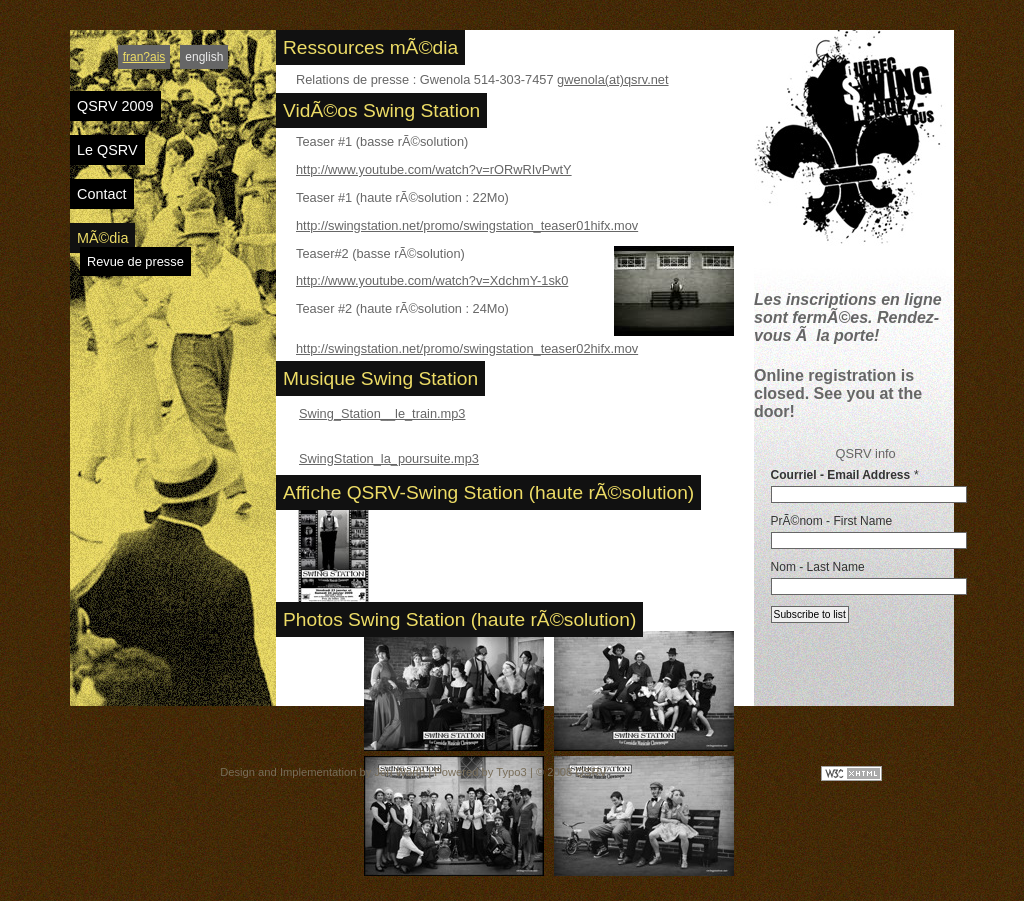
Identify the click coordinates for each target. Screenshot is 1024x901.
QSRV (591, 772)
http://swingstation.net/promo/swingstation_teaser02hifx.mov (467, 348)
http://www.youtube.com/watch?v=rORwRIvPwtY (434, 169)
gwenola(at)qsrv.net (612, 79)
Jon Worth (399, 772)
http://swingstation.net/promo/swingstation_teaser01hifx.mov (467, 225)
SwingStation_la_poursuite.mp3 (389, 458)
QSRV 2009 (115, 106)
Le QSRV (107, 150)
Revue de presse (135, 261)
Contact (102, 194)
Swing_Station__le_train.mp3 (382, 413)
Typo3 (511, 772)
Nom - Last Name (818, 567)
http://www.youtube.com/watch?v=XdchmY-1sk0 (432, 280)
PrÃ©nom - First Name (832, 521)
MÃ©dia (102, 238)
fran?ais (144, 57)
